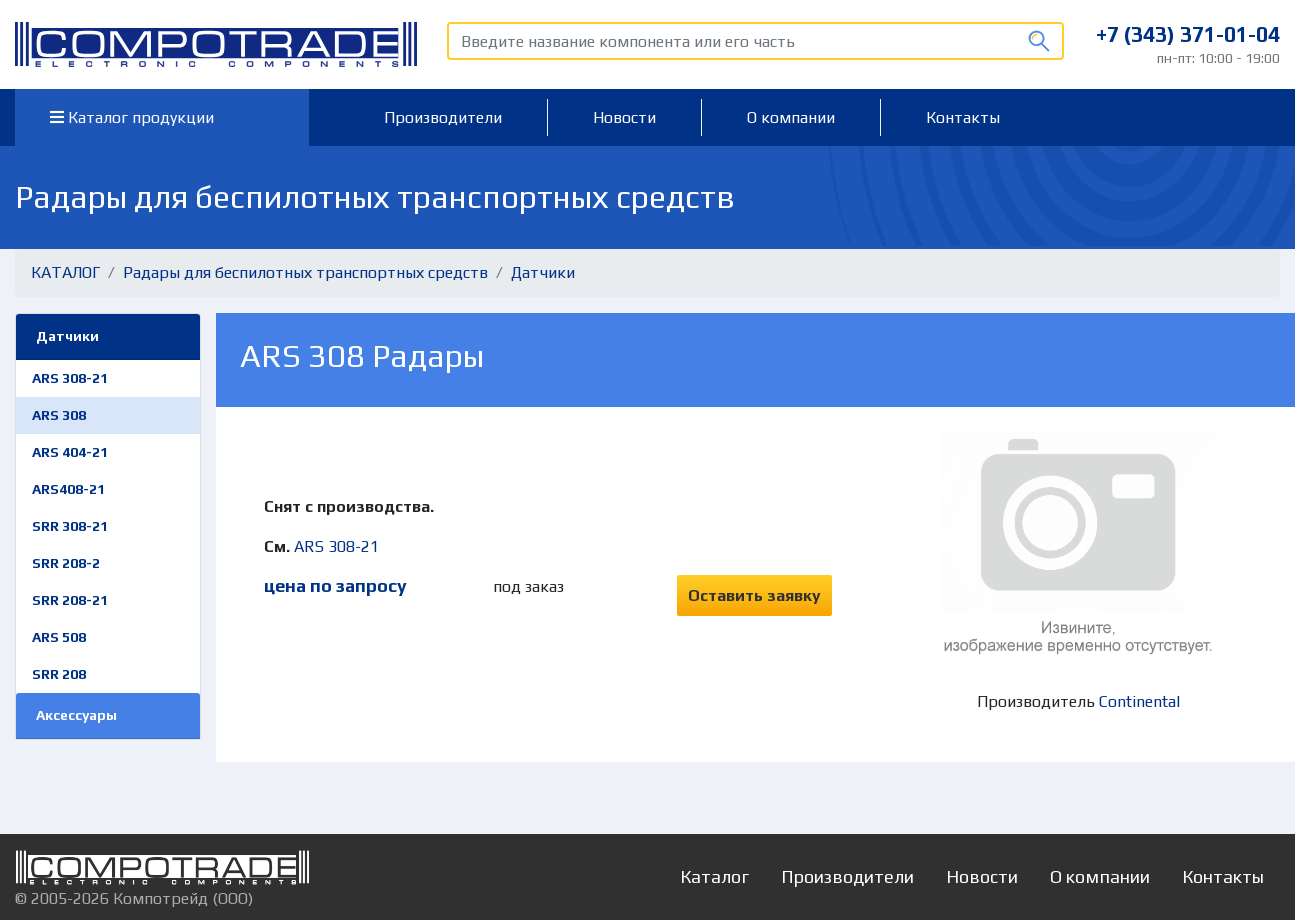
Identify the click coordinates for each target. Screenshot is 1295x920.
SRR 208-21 (70, 600)
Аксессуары (76, 715)
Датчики (543, 272)
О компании (791, 117)
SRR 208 (59, 674)
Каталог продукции (132, 117)
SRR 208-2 (66, 563)
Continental (1139, 701)
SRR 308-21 (70, 526)
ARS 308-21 (70, 378)
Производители (443, 117)
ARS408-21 (68, 489)
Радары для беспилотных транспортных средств (305, 272)
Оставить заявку (754, 595)
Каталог (714, 876)
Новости (624, 117)
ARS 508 (59, 637)
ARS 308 (59, 415)
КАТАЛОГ (65, 272)
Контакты (963, 117)
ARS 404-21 (70, 452)
